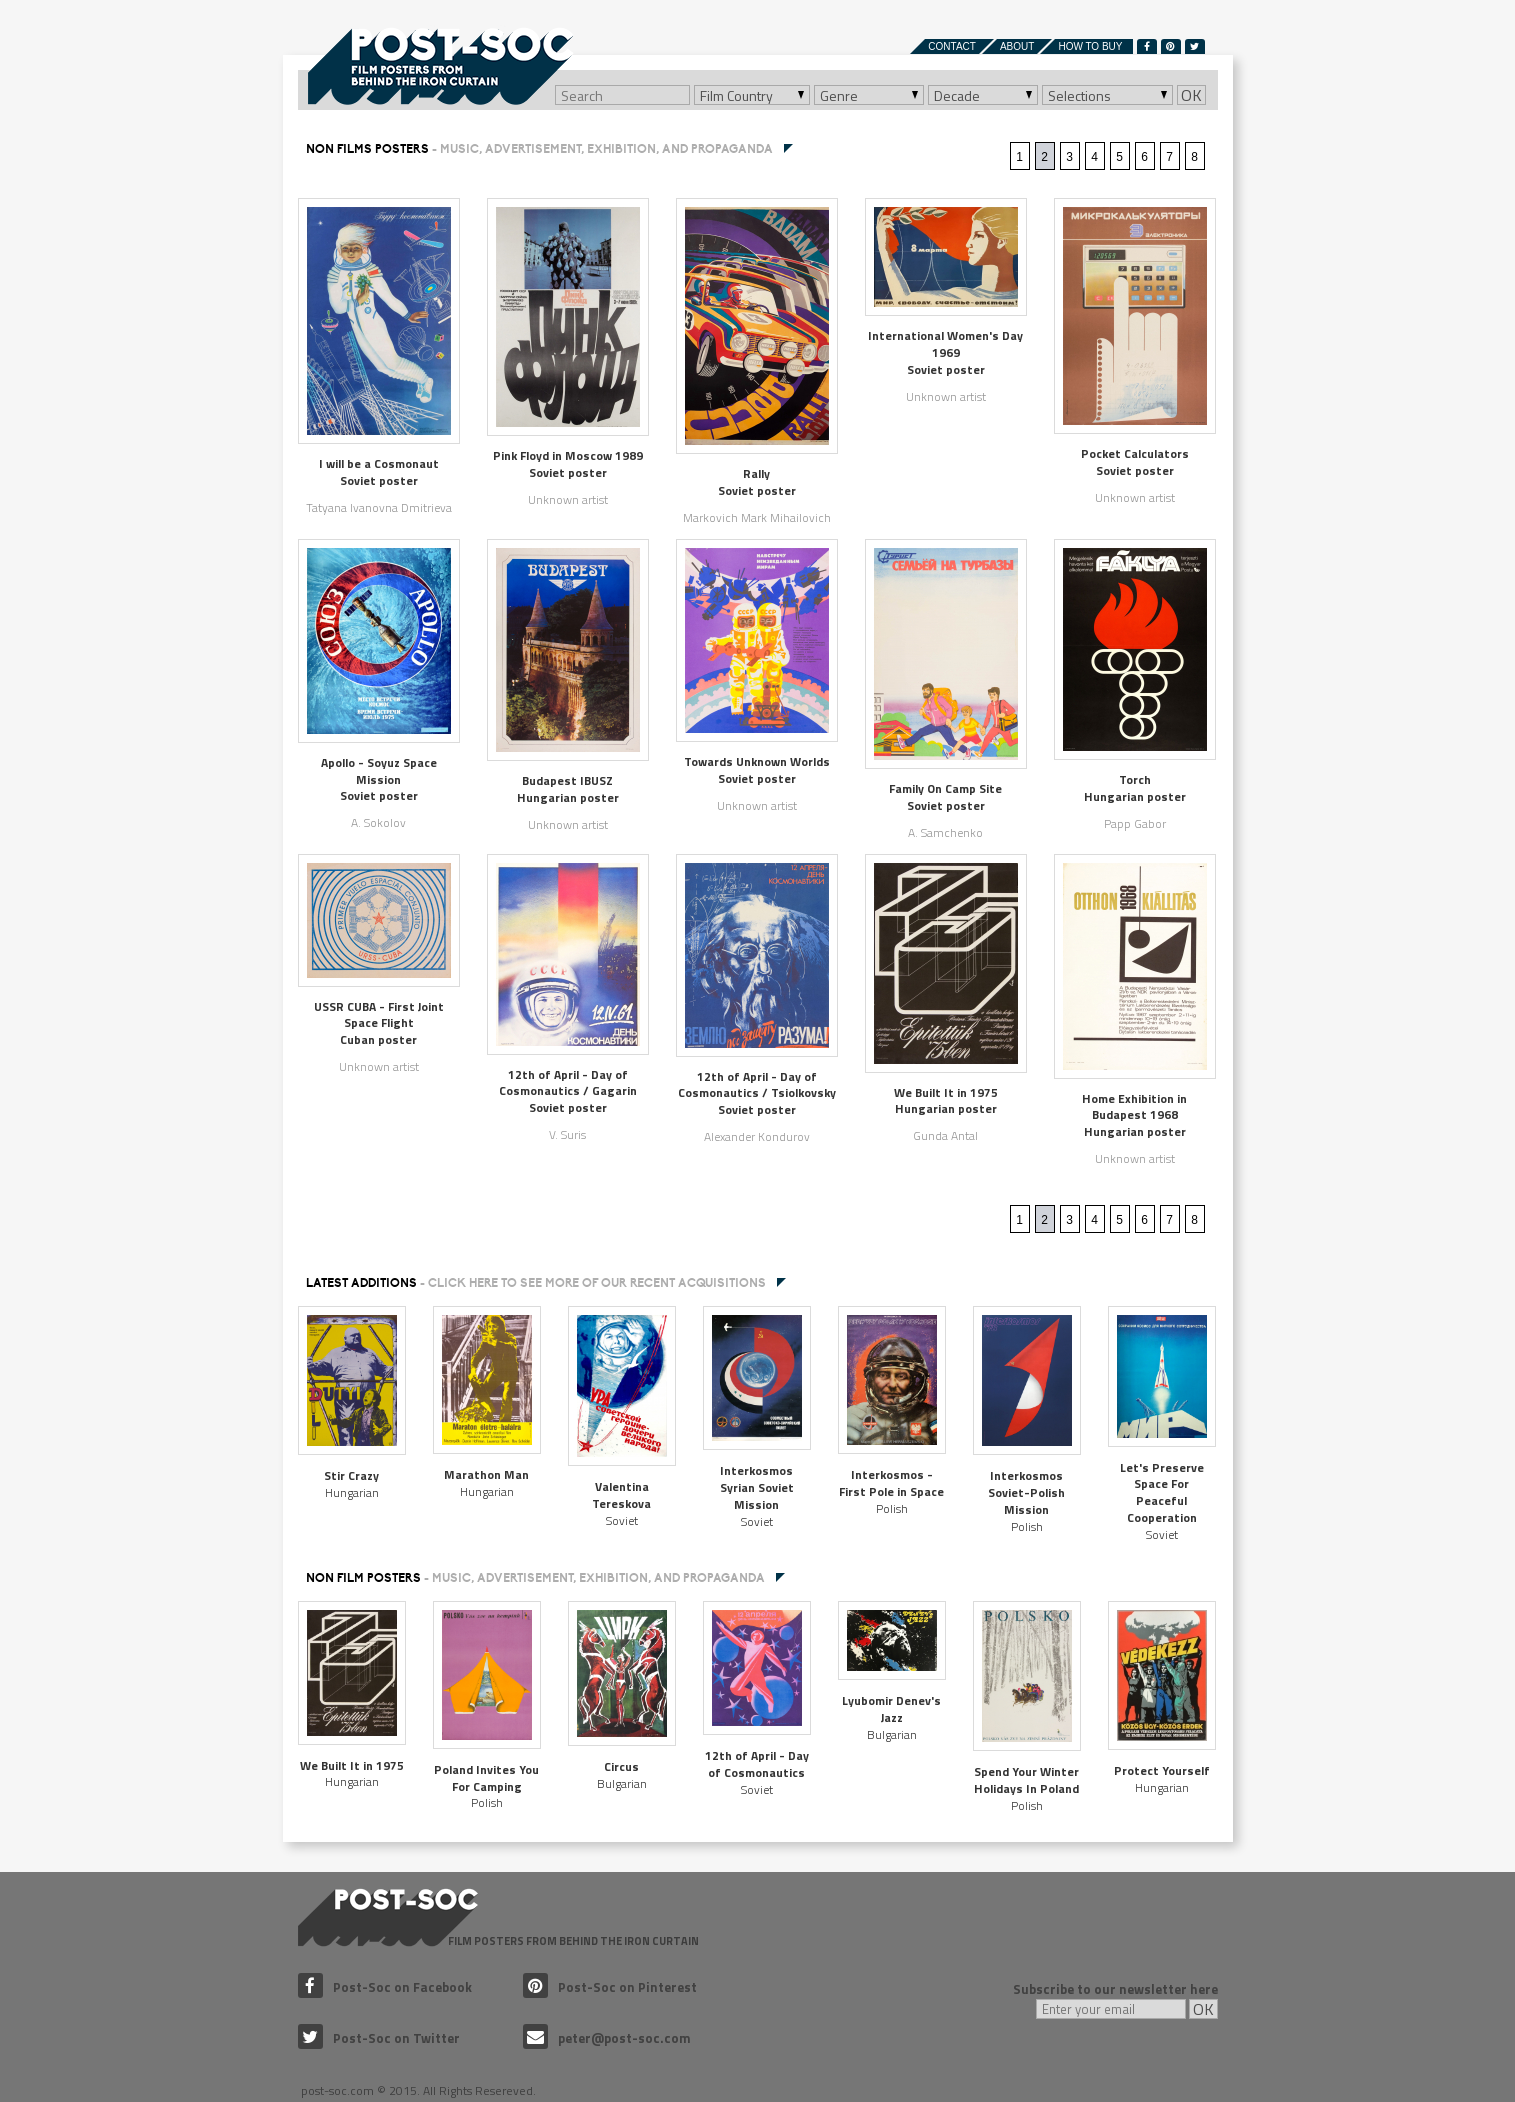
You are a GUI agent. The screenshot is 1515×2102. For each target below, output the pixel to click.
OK (1191, 95)
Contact (952, 46)
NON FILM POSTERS (535, 1578)
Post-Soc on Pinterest (610, 1987)
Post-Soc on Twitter (379, 2038)
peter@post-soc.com (607, 2038)
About (1017, 46)
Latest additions (536, 1283)
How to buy (1090, 46)
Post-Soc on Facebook (385, 1987)
